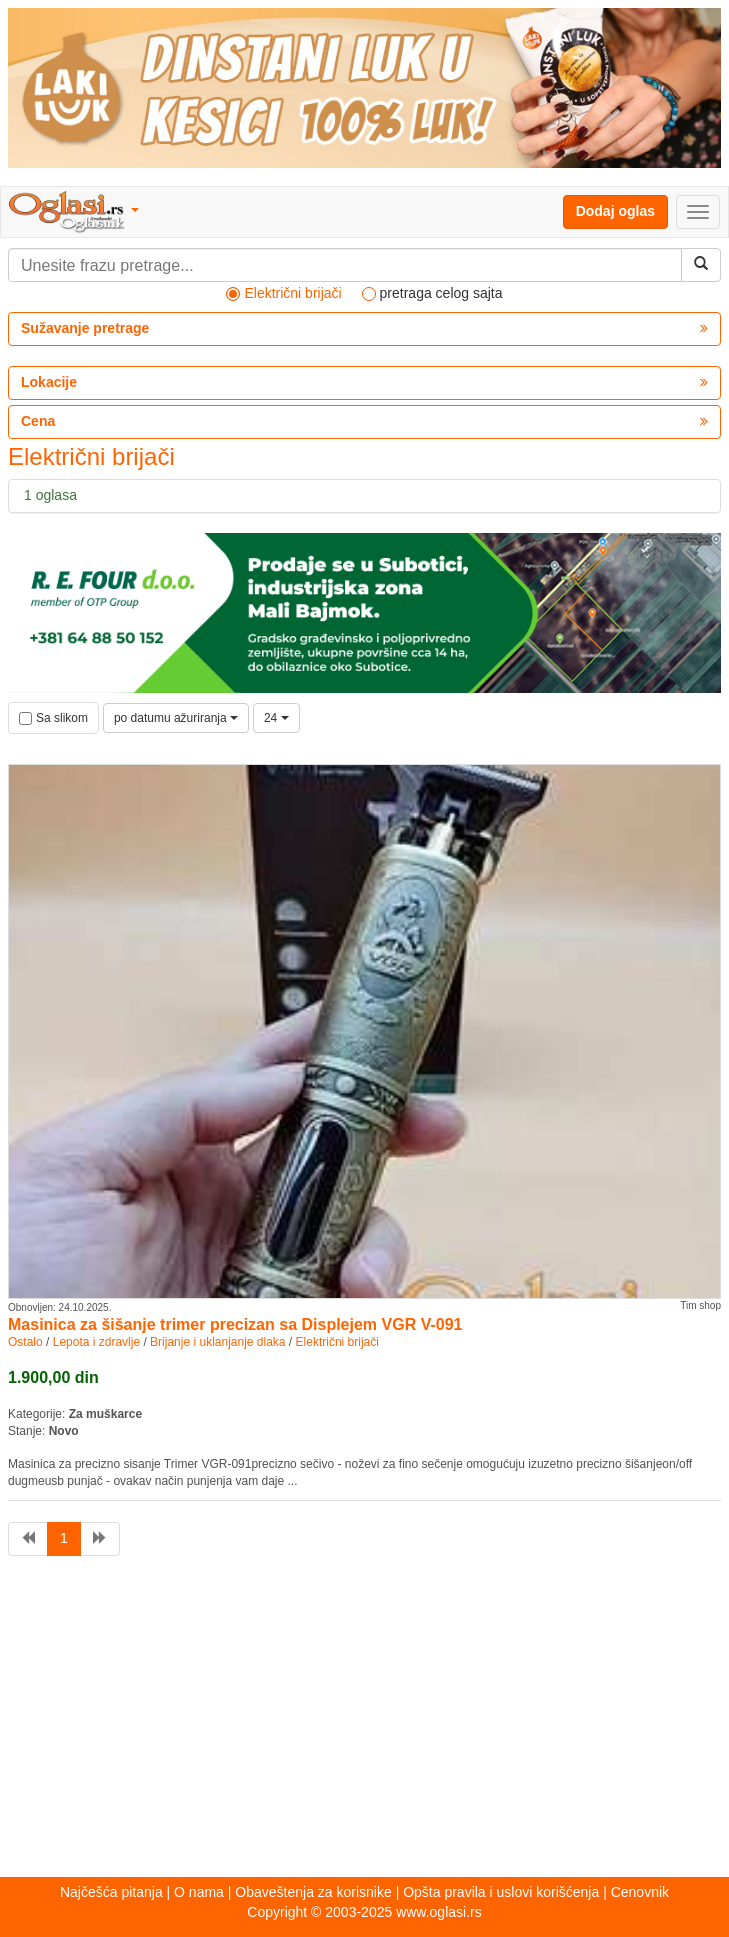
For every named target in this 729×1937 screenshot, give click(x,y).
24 (276, 718)
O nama (199, 1892)
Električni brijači (337, 1342)
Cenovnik (640, 1892)
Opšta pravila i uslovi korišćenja (501, 1892)
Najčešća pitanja (111, 1892)
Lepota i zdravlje (96, 1342)
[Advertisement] (364, 1722)
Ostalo (25, 1342)
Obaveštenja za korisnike (313, 1892)
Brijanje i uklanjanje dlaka (217, 1342)
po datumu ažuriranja (176, 718)
